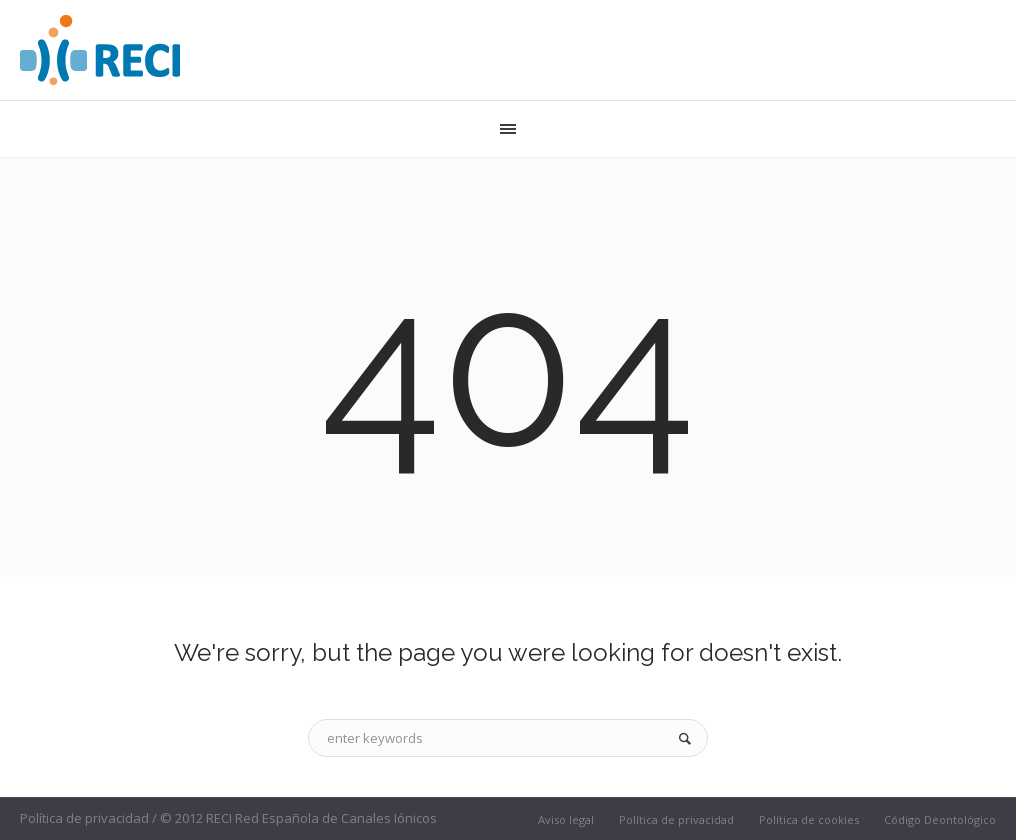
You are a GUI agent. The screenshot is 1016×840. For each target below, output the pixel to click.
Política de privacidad (676, 819)
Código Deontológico (940, 819)
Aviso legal (566, 819)
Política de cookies (809, 819)
